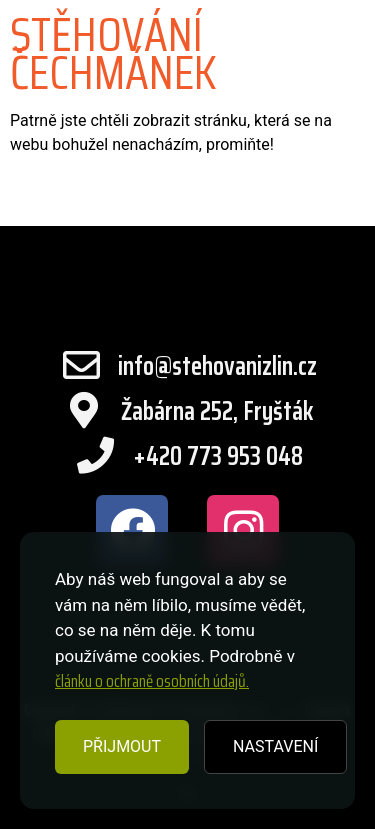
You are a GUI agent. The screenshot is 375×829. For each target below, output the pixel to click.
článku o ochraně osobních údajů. (152, 681)
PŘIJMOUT (122, 746)
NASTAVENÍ (275, 746)
